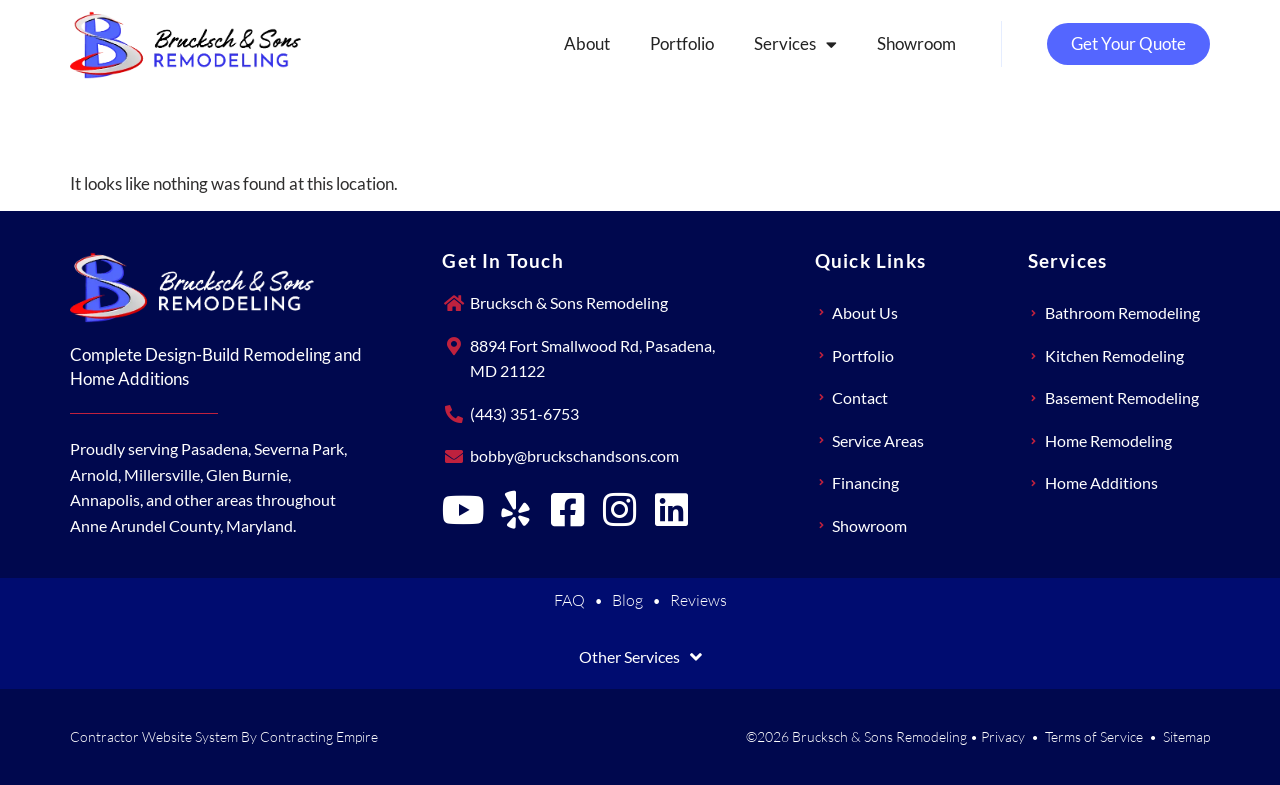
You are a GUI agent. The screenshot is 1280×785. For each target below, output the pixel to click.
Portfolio (682, 43)
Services (795, 44)
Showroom (916, 43)
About (587, 43)
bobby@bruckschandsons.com (574, 455)
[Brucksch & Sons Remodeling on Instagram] (619, 510)
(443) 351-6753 (524, 413)
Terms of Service (1094, 736)
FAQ (569, 600)
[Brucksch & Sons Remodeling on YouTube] (463, 510)
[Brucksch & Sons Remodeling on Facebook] (567, 510)
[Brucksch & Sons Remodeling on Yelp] (515, 510)
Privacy (1003, 736)
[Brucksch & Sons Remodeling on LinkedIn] (671, 510)
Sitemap (1186, 736)
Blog (627, 600)
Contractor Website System (154, 736)
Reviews (698, 600)
